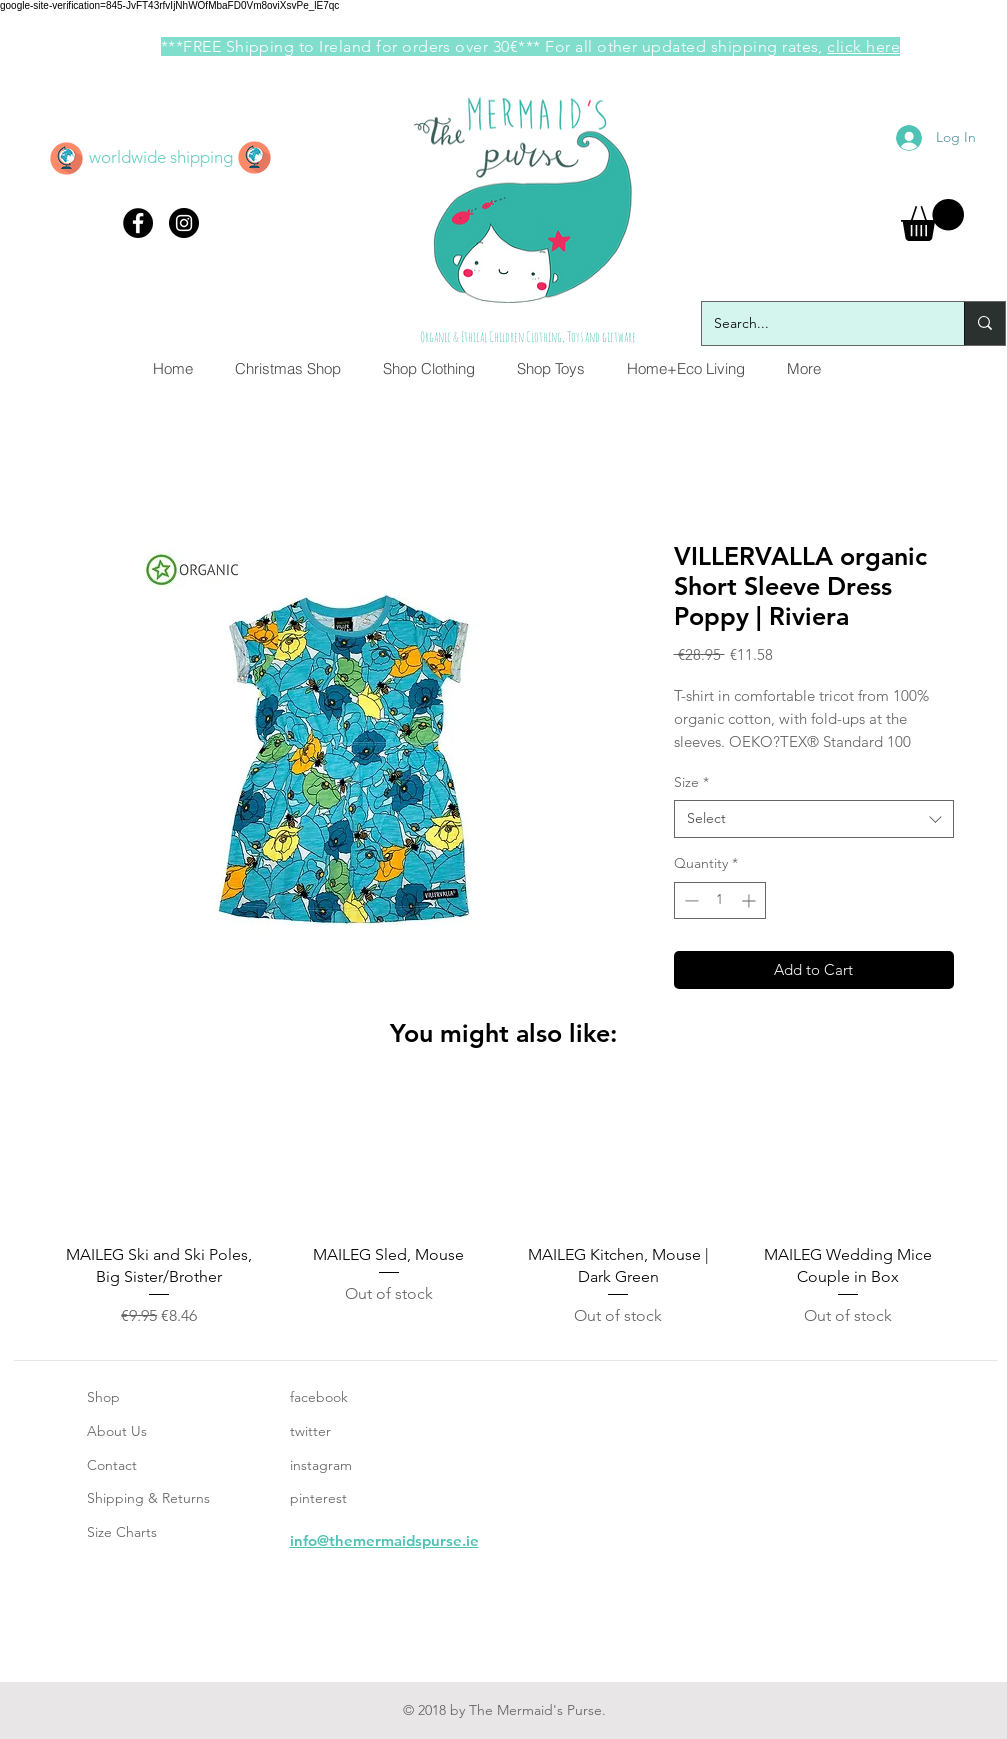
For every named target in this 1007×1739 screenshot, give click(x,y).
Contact (112, 1465)
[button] (932, 220)
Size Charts (122, 1532)
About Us (117, 1431)
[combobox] (814, 819)
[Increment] (750, 900)
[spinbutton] (720, 900)
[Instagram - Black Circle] (184, 223)
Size (691, 782)
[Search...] (818, 323)
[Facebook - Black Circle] (138, 223)
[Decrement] (689, 900)
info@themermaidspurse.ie (384, 1540)
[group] (504, 1208)
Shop (103, 1397)
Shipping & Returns (148, 1498)
